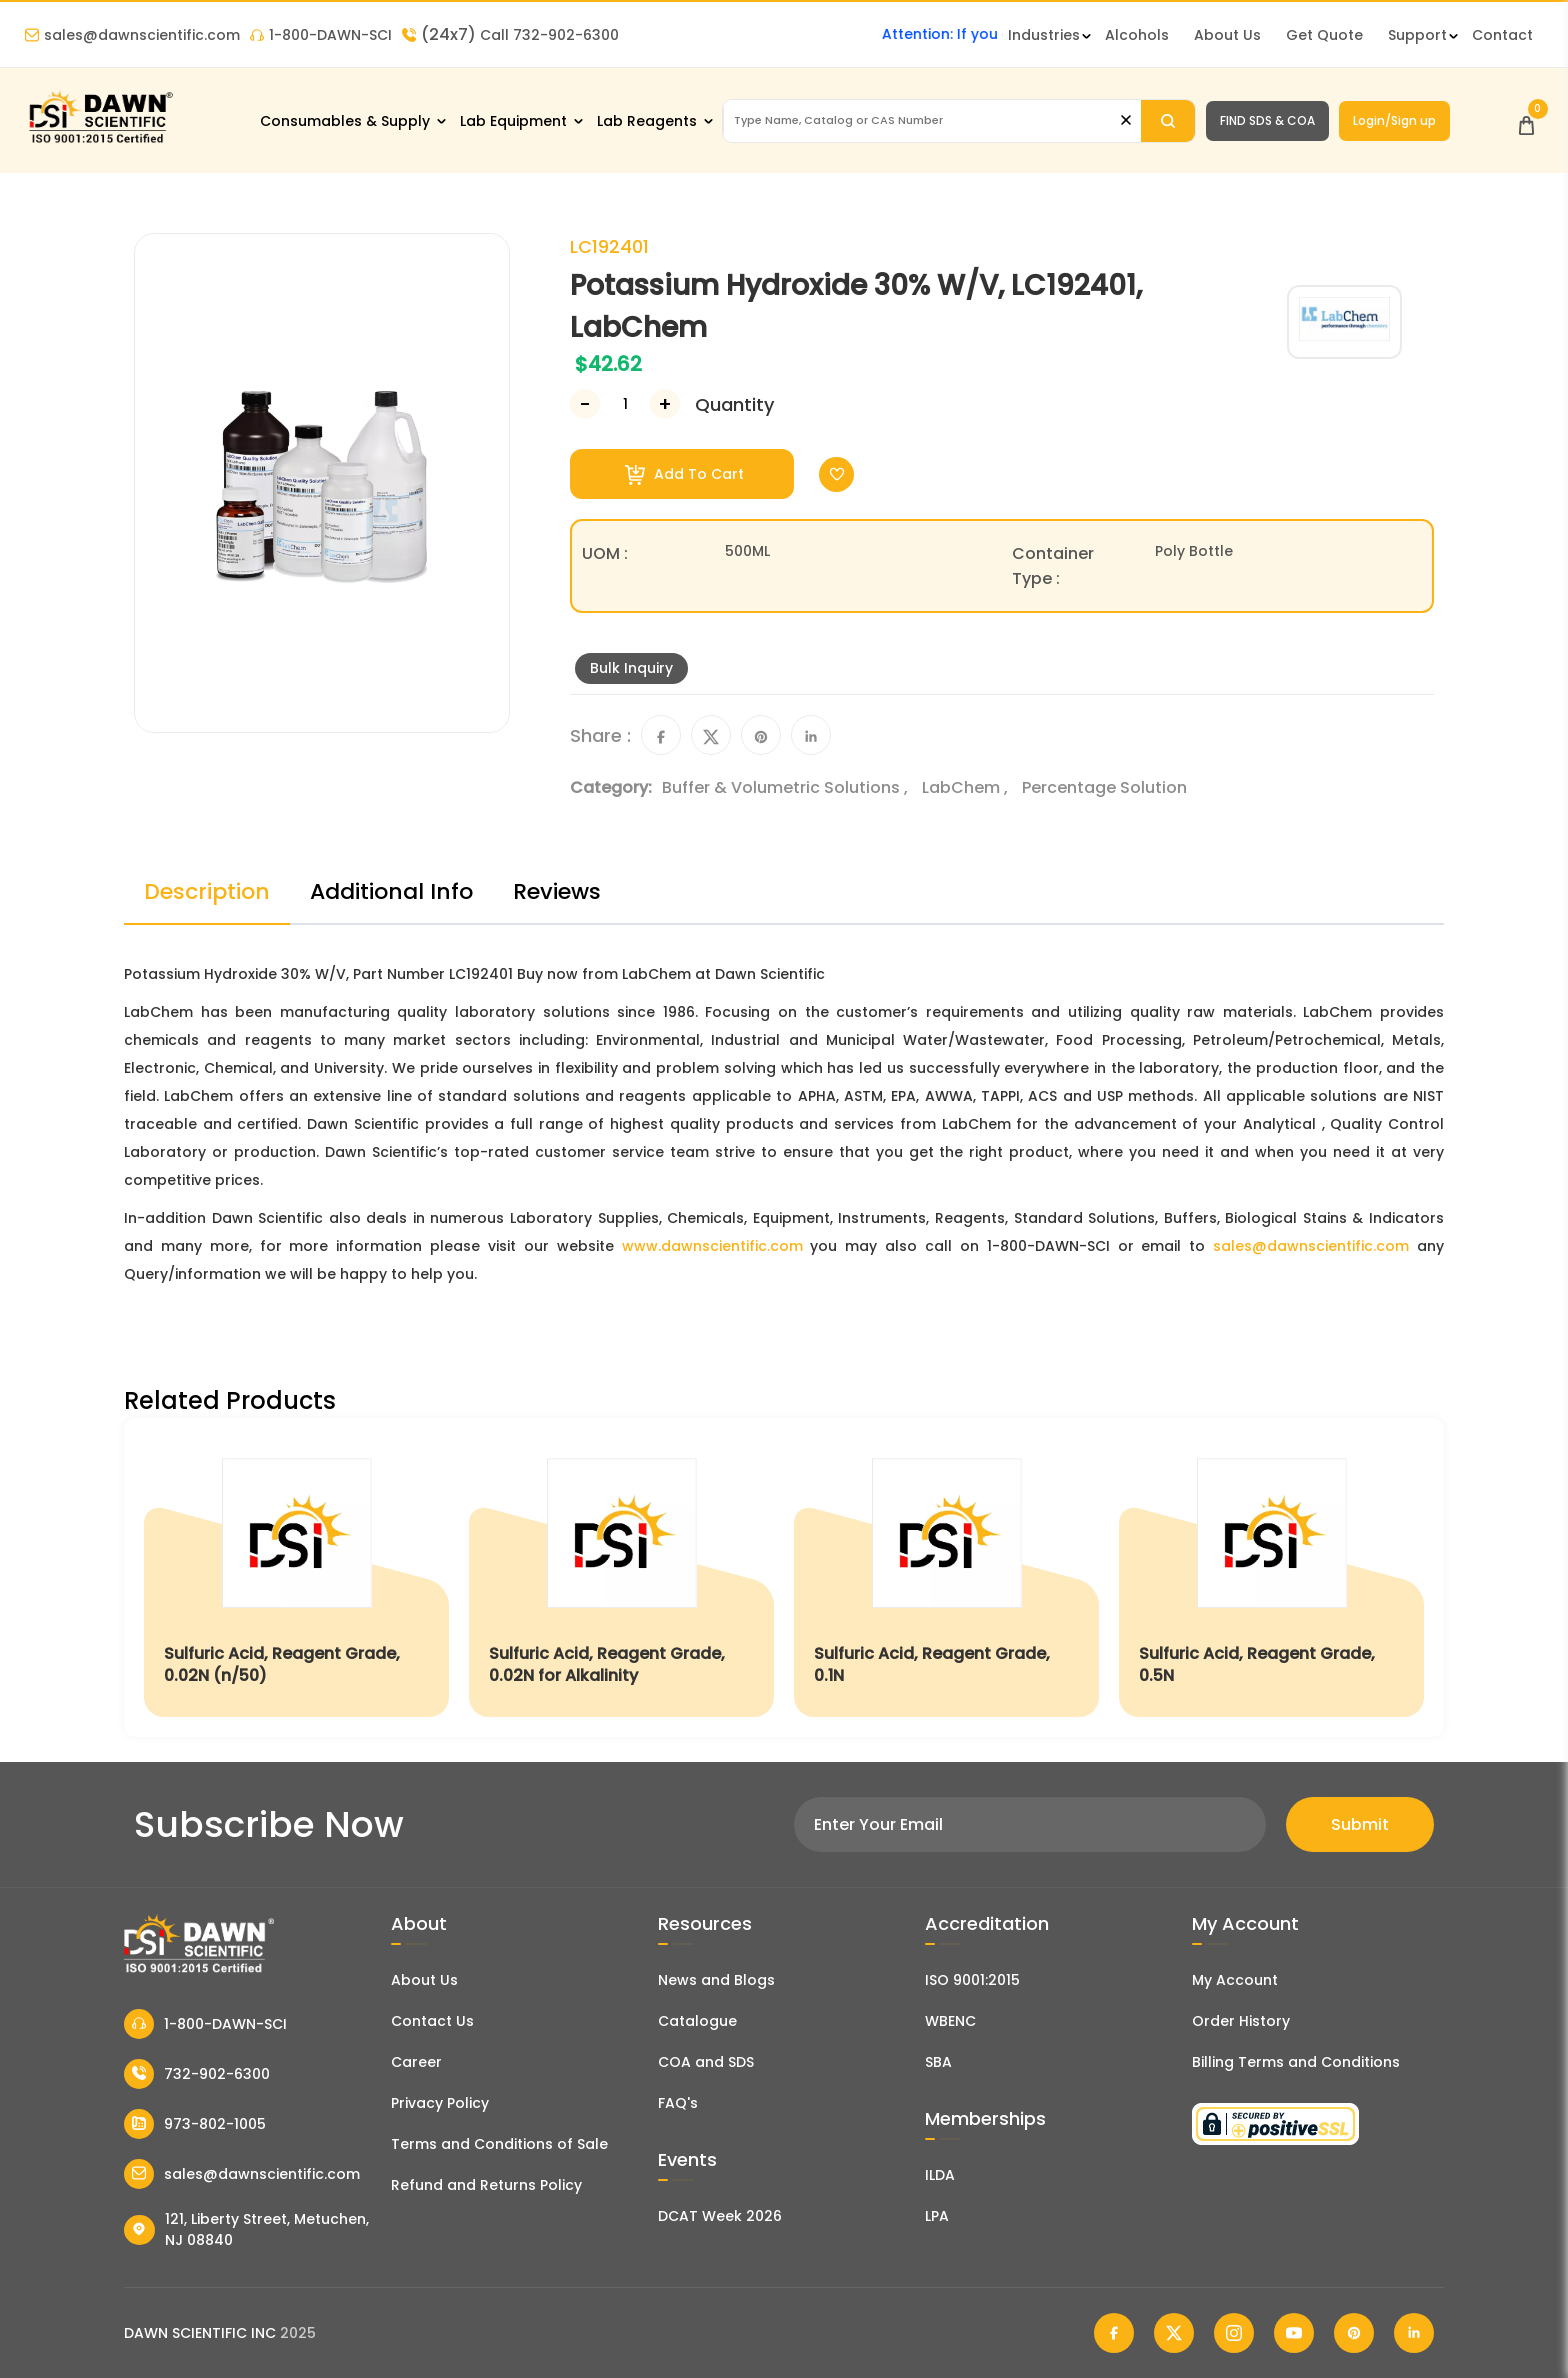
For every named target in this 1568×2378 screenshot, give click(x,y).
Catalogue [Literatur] (697, 2021)
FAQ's (678, 2103)
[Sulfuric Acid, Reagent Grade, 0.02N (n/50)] (296, 1577)
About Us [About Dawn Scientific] (1227, 35)
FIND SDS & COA (1267, 120)
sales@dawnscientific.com (132, 35)
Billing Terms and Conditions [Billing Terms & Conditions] (1296, 2062)
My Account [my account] (1235, 1980)
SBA (938, 2062)
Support (1417, 35)
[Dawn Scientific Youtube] (1294, 2333)
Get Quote (1324, 35)
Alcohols (1137, 35)
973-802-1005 (195, 2124)
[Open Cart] (1526, 120)
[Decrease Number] (585, 404)
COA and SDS (706, 2062)
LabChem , (967, 787)
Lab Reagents (647, 121)
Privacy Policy (440, 2103)
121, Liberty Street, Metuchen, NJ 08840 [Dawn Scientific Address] (246, 2229)
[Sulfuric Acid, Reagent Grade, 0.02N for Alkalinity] (621, 1577)
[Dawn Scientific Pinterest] (1354, 2333)
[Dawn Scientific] (100, 141)
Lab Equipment (513, 121)
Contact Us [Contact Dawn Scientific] (432, 2021)
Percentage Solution (1104, 787)
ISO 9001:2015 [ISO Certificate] (972, 1980)
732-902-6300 (197, 2074)
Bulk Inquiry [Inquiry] (631, 668)
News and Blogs (716, 1980)
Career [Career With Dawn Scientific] (416, 2062)
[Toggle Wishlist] (836, 474)
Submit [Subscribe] (1360, 1824)
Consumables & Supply (345, 121)
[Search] (1167, 121)
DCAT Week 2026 (720, 2216)
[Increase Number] (665, 404)
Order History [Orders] (1241, 2021)
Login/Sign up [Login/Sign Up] (1394, 120)
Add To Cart (684, 474)
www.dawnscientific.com (712, 1246)
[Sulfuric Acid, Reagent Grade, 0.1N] (946, 1577)
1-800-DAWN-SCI (321, 35)
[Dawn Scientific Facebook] (1114, 2333)
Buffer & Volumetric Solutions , (787, 787)
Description (207, 891)
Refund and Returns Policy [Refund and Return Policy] (486, 2185)
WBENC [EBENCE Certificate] (950, 2021)
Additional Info (391, 891)
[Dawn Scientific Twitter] (1174, 2333)
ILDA (940, 2175)
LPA (937, 2216)
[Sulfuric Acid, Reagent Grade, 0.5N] (1271, 1577)
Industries (1044, 35)
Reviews (557, 891)
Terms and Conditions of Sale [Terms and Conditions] (499, 2144)
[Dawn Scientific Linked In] (1414, 2333)
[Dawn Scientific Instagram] (1234, 2333)
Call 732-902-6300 (510, 35)
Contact (1502, 35)
